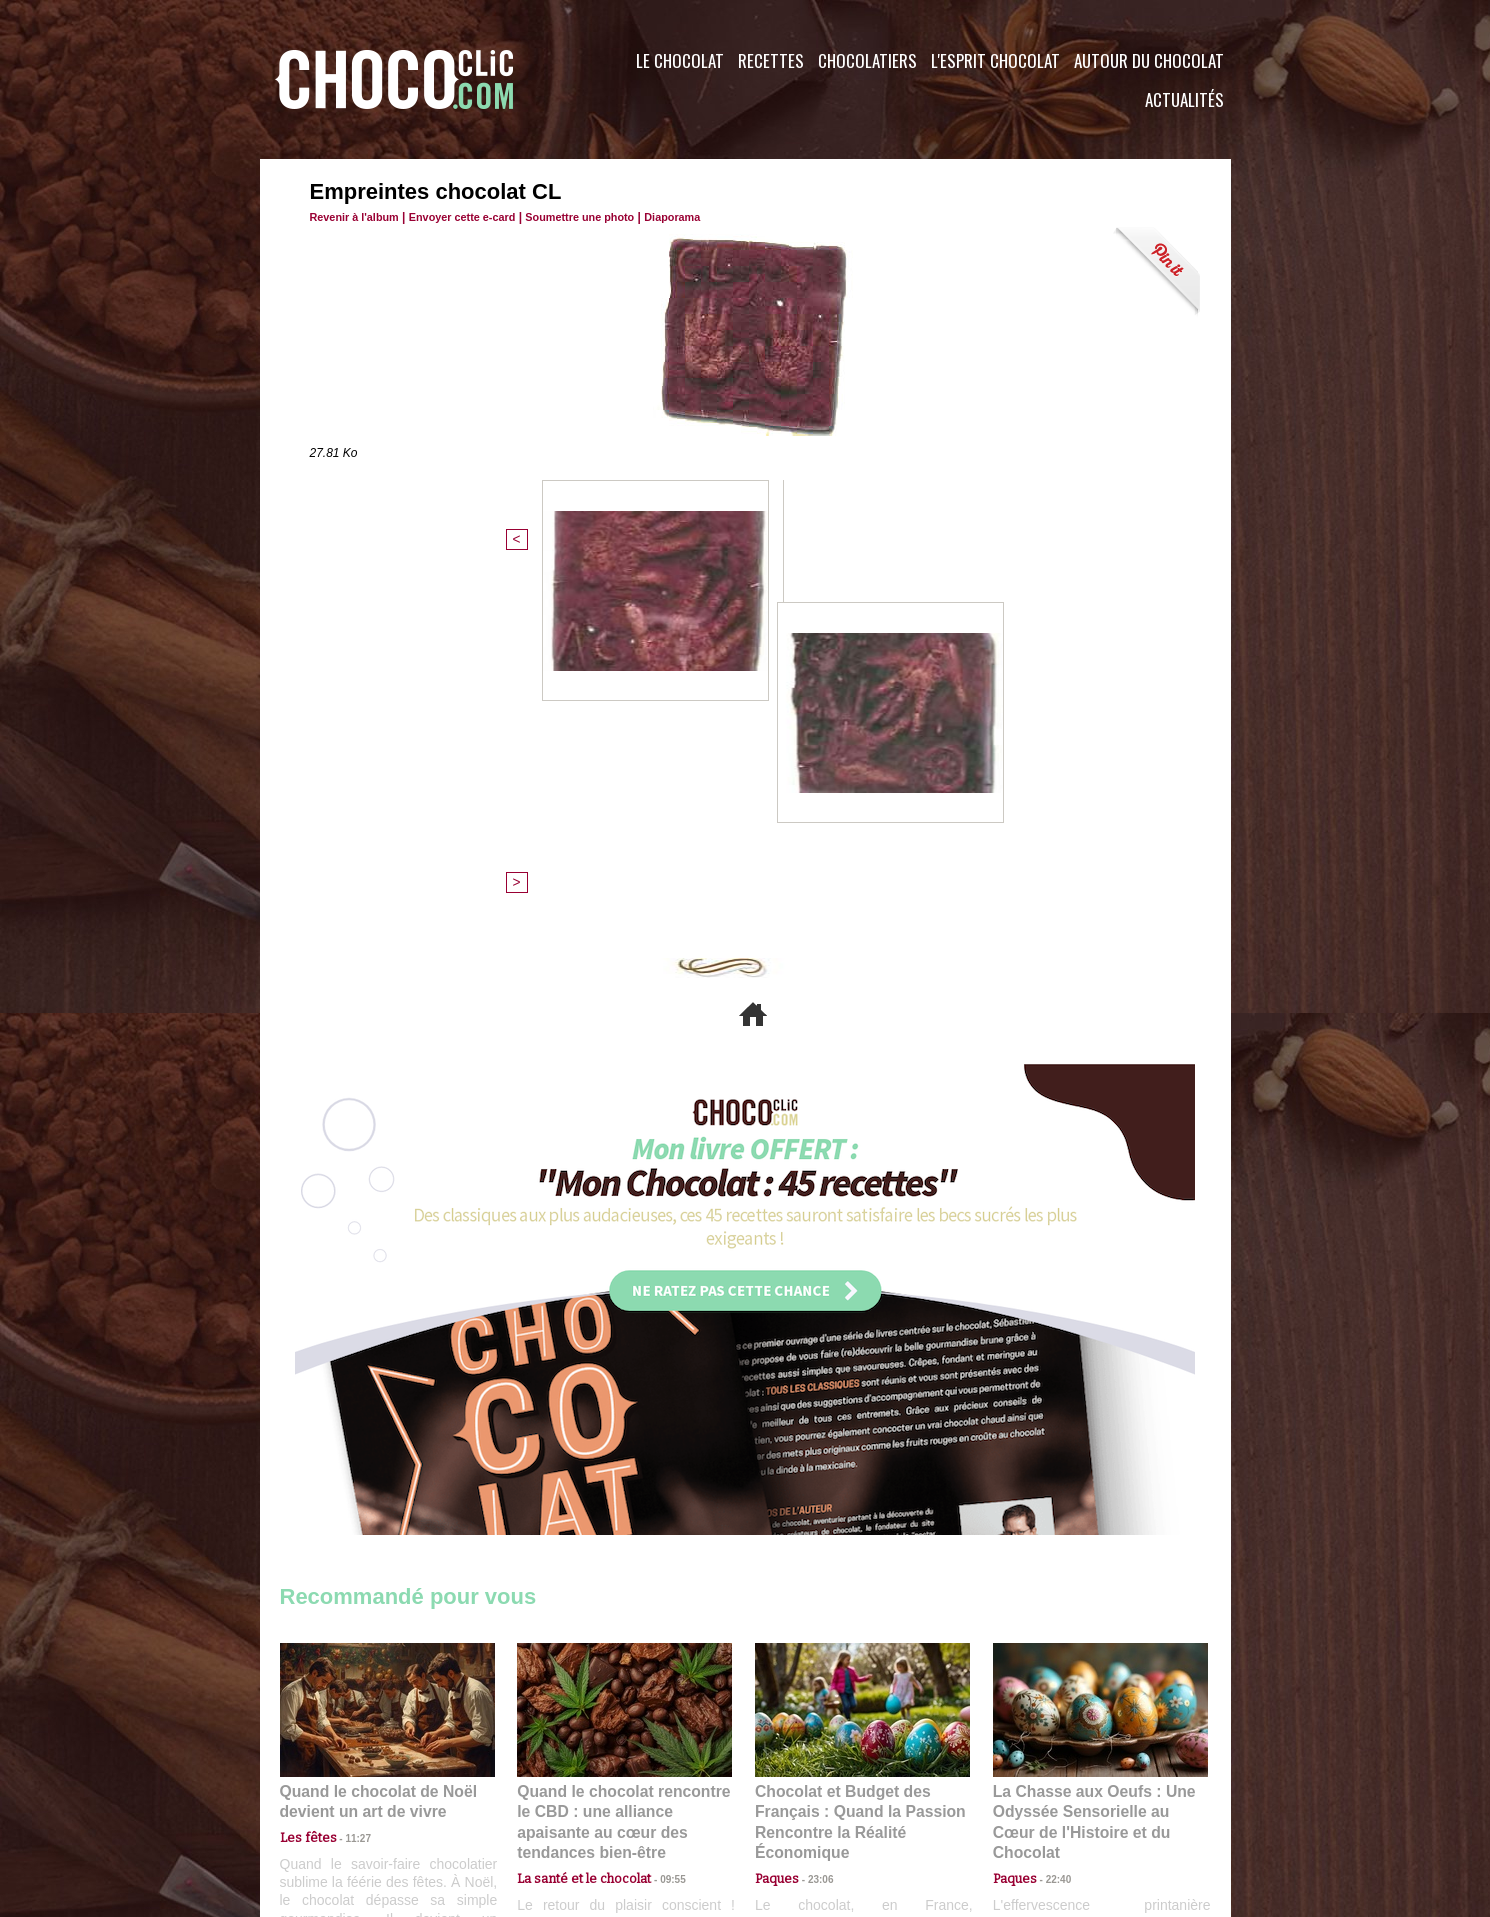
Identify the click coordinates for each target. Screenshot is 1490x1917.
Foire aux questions (1052, 1796)
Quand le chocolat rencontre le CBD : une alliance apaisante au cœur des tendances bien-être (623, 1469)
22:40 (1051, 1513)
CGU (546, 1796)
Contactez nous (340, 1796)
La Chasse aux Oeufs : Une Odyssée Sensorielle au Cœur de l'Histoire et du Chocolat (1092, 1469)
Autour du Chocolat (1149, 60)
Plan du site (801, 1796)
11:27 (347, 1494)
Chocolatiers (867, 60)
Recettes (771, 60)
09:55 (657, 1513)
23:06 (813, 1533)
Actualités (1184, 99)
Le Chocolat (680, 60)
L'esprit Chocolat (995, 60)
